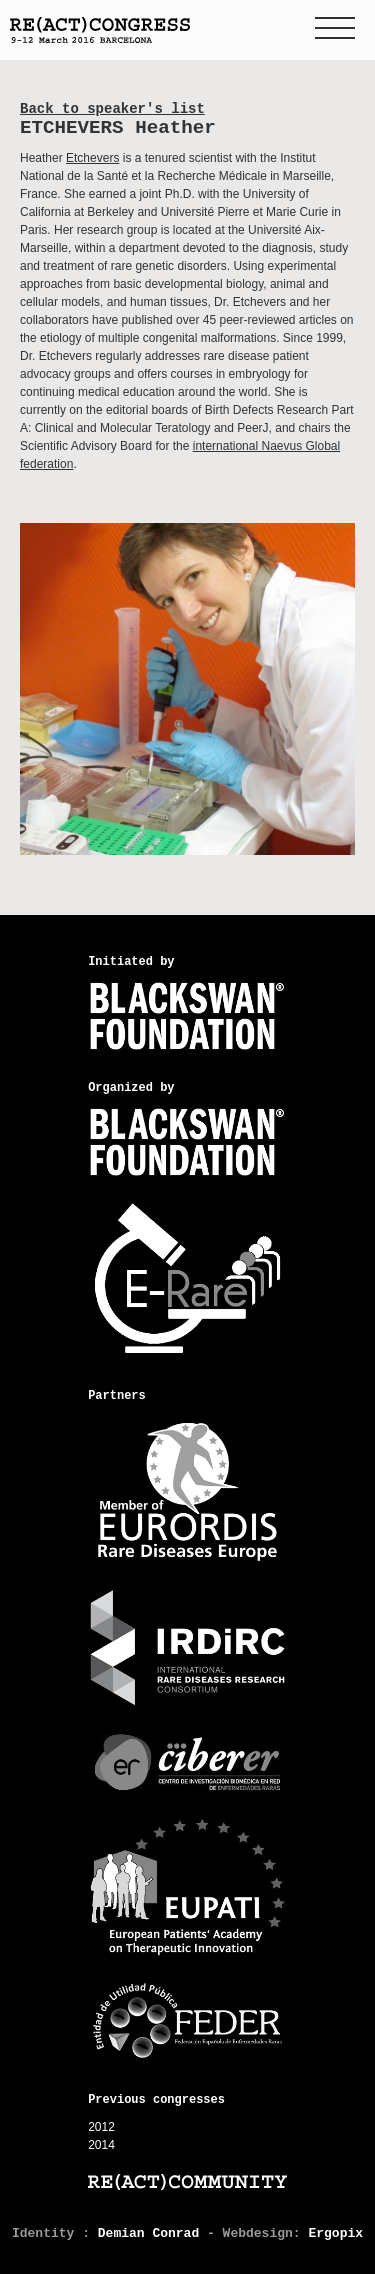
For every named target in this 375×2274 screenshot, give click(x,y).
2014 (101, 2145)
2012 (101, 2127)
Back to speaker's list (112, 109)
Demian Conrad (148, 2233)
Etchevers (92, 158)
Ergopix (335, 2233)
